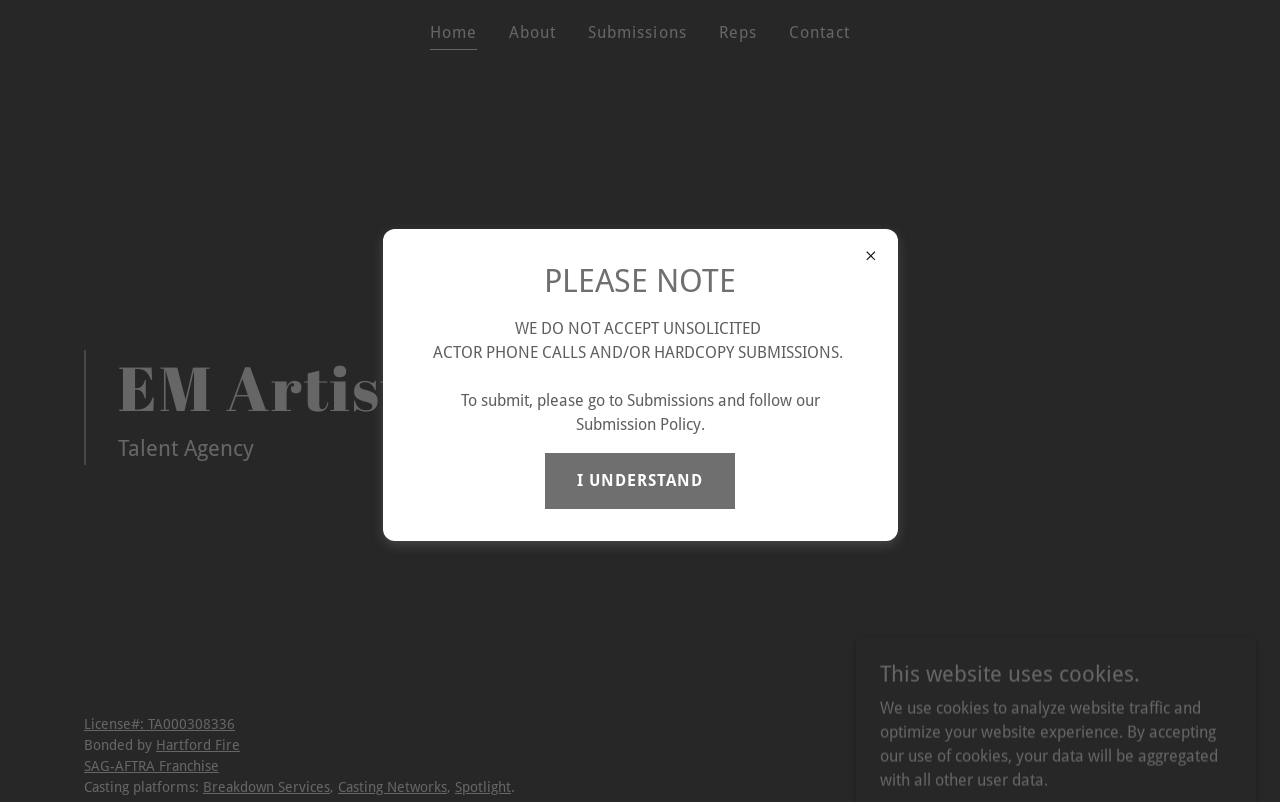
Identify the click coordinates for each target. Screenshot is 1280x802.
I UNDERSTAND (640, 480)
